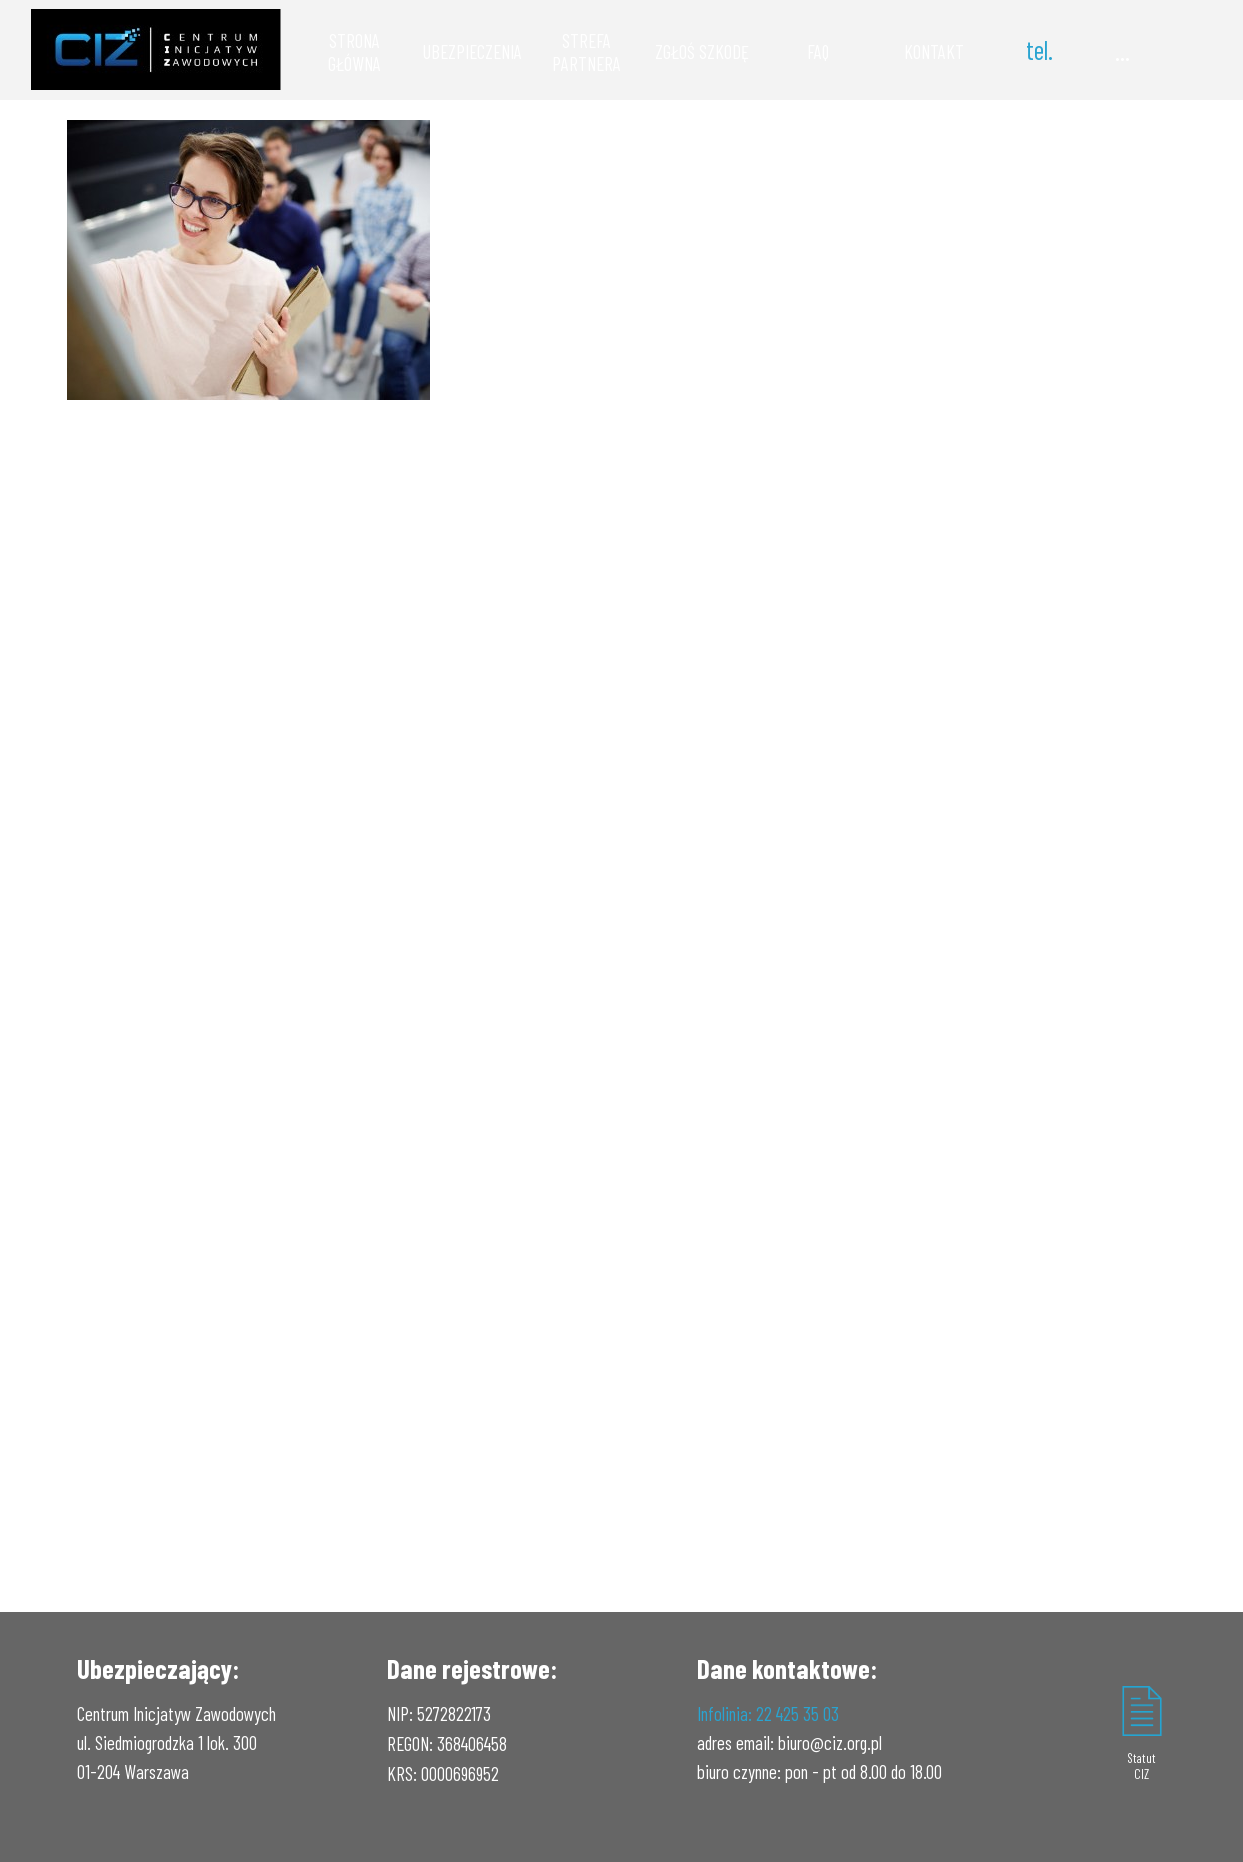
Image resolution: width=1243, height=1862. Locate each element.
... (1122, 50)
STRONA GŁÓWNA (354, 52)
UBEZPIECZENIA (472, 51)
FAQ (818, 51)
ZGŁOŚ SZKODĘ (702, 51)
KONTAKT (934, 51)
